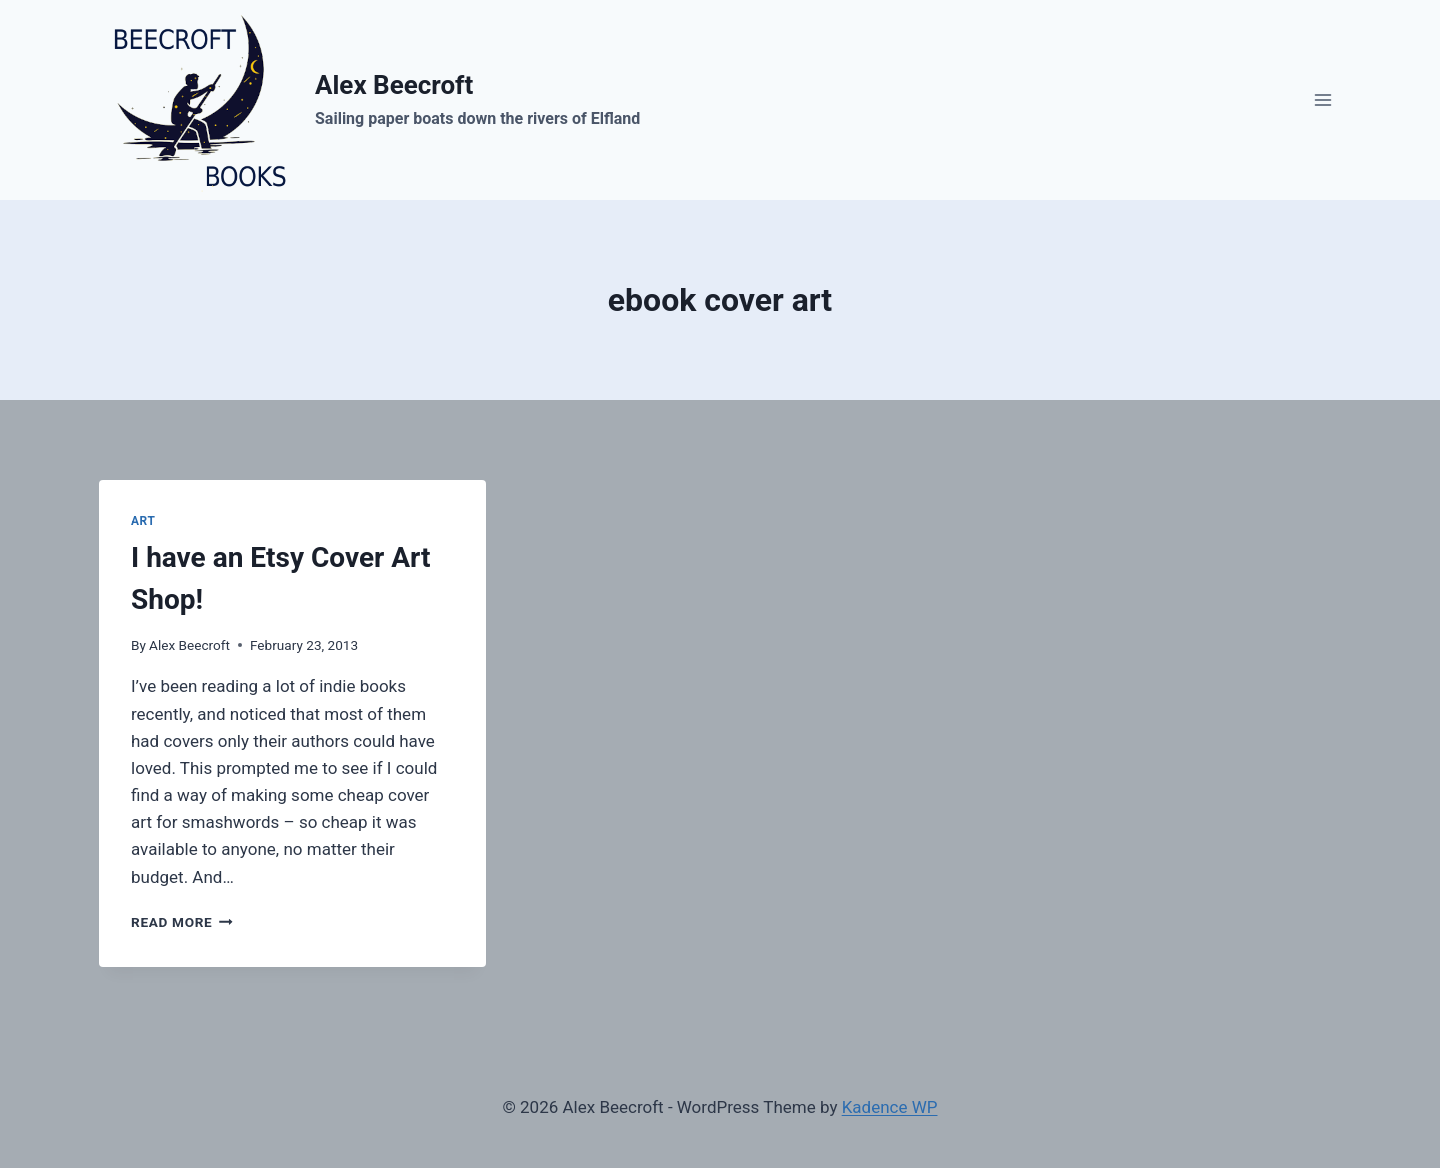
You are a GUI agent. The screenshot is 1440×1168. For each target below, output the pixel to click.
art (143, 521)
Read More (182, 922)
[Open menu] (1322, 99)
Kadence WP (890, 1107)
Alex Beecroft (189, 645)
